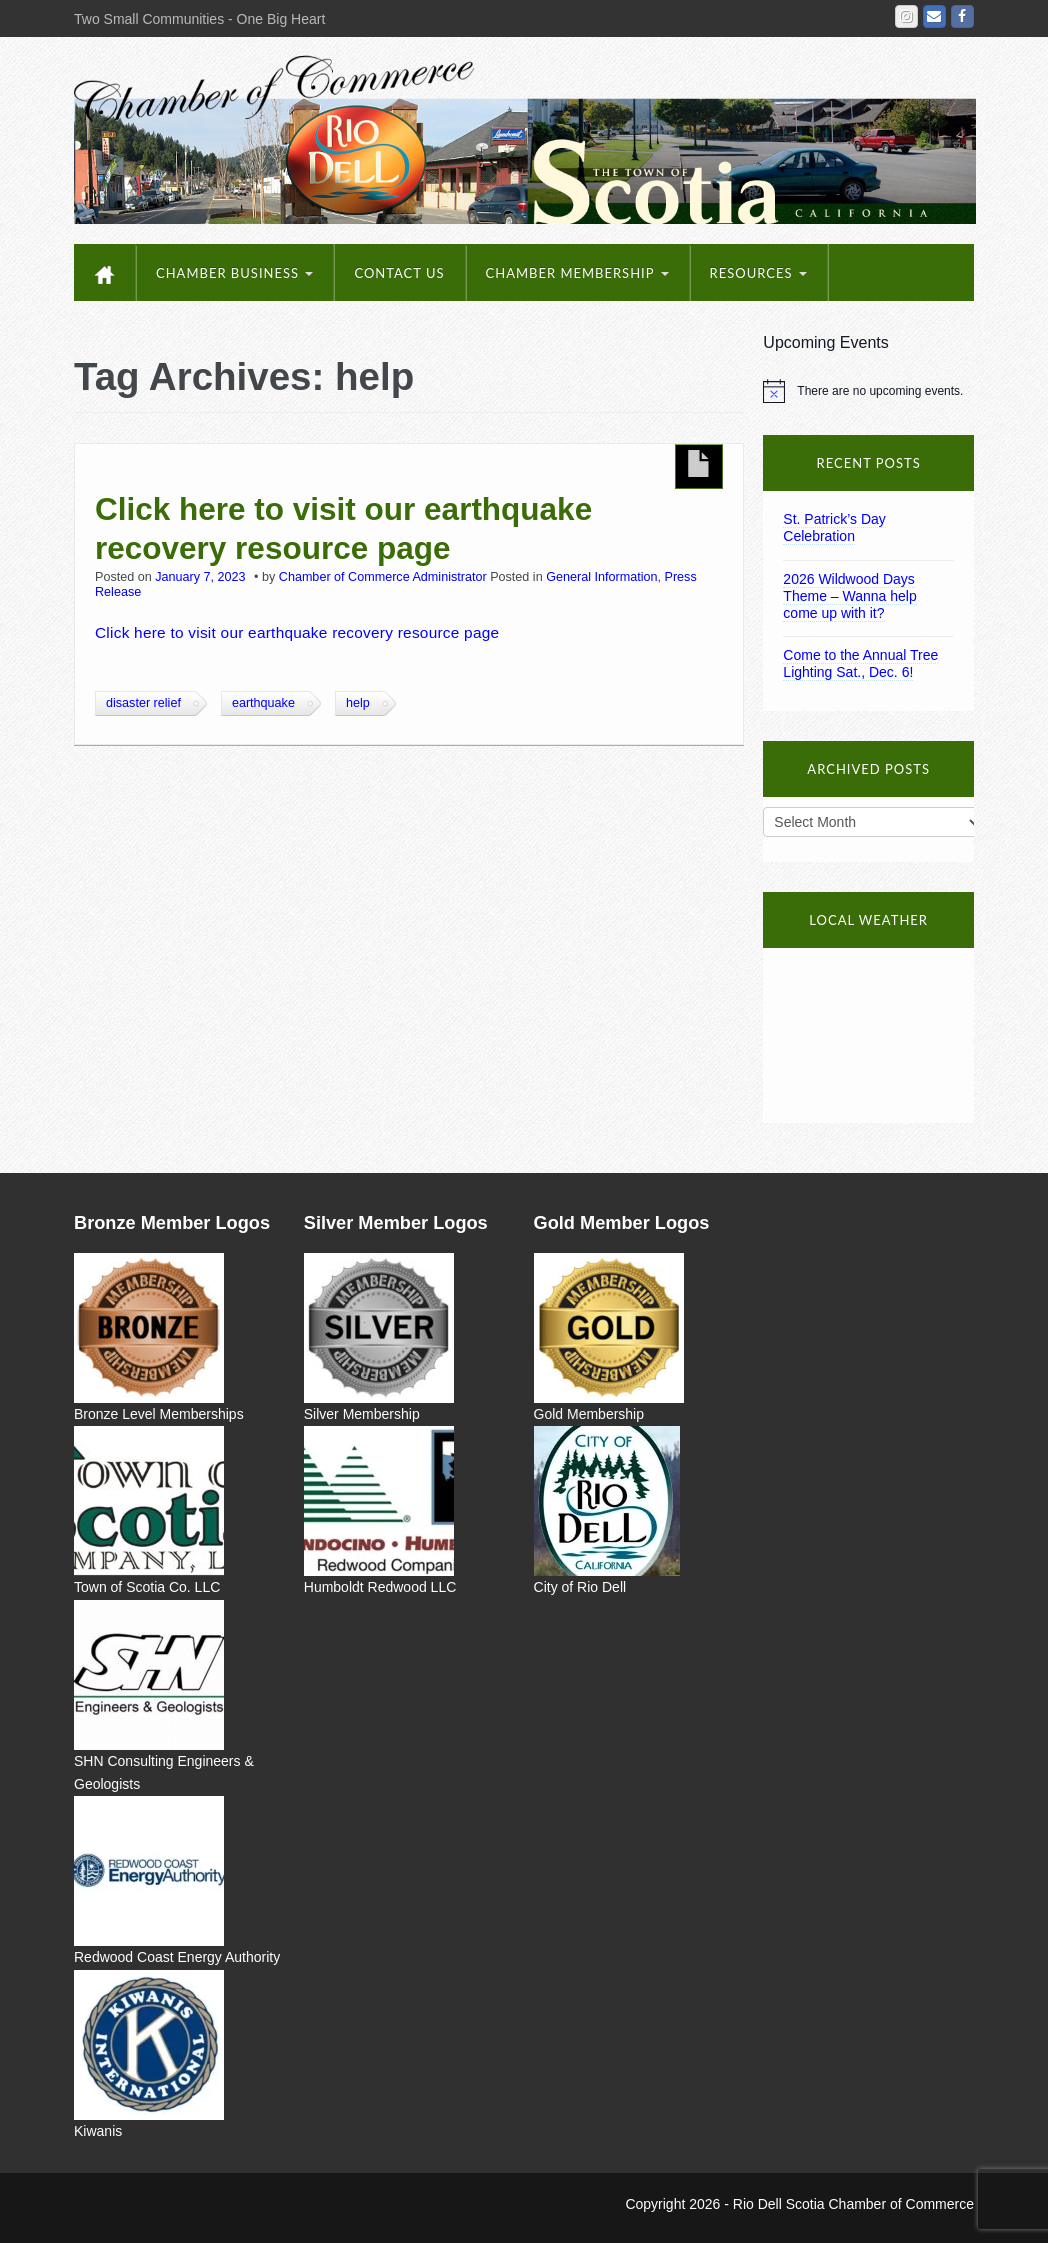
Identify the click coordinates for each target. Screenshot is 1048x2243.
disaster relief (143, 703)
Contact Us (399, 273)
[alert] (868, 391)
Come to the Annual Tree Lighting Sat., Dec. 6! (860, 663)
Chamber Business (234, 273)
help (358, 703)
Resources (758, 273)
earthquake (263, 703)
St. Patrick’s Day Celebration (834, 527)
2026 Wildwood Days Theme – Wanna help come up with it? (849, 596)
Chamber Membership (577, 273)
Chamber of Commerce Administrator (383, 577)
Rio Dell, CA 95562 (868, 1033)
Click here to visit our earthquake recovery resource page (343, 527)
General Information (601, 577)
